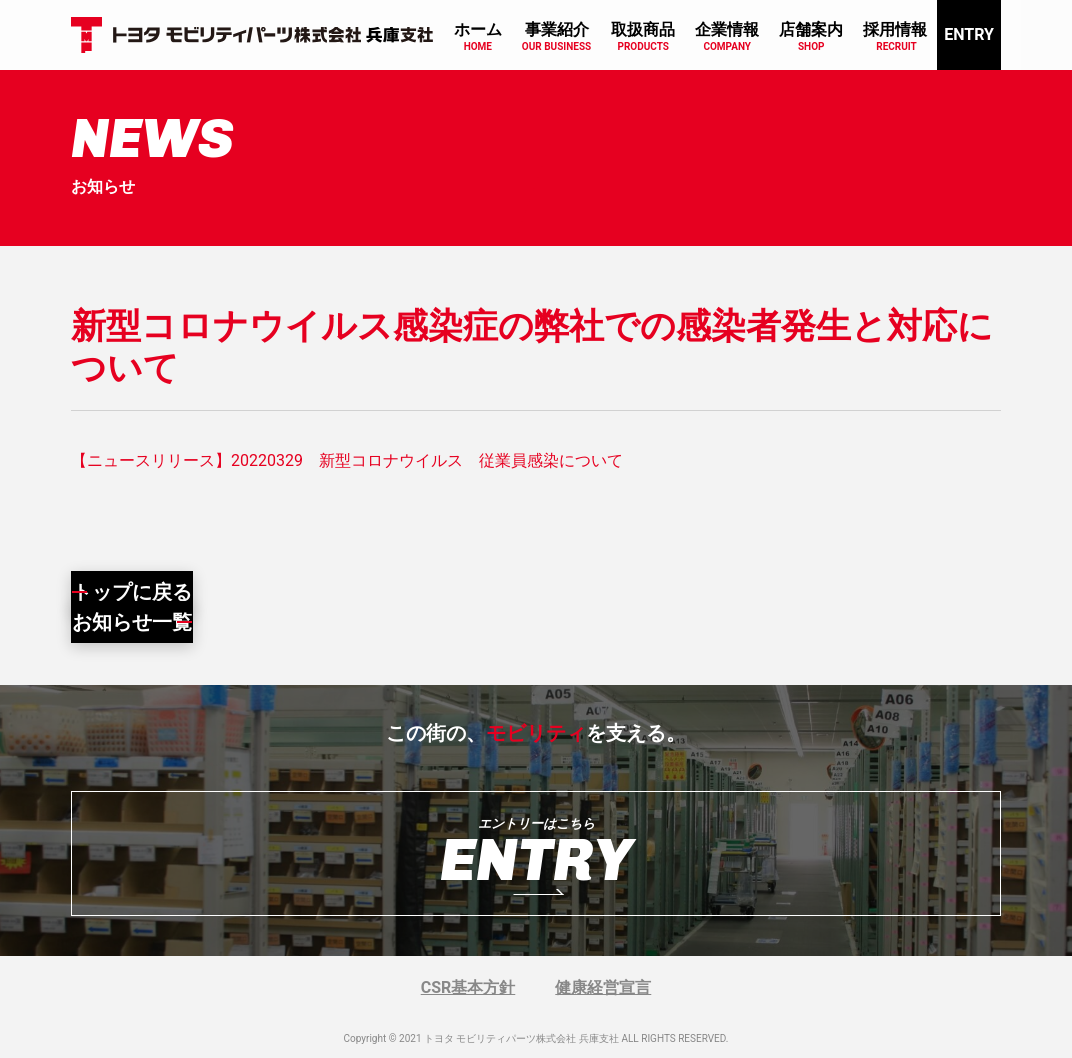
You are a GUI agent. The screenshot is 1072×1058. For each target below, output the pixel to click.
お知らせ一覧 (132, 622)
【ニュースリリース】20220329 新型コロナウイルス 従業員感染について (347, 460)
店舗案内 (811, 29)
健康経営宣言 (603, 987)
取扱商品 (643, 29)
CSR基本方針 (468, 987)
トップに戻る (132, 592)
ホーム (478, 29)
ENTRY (969, 34)
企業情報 (727, 29)
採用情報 (895, 29)
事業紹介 (557, 29)
